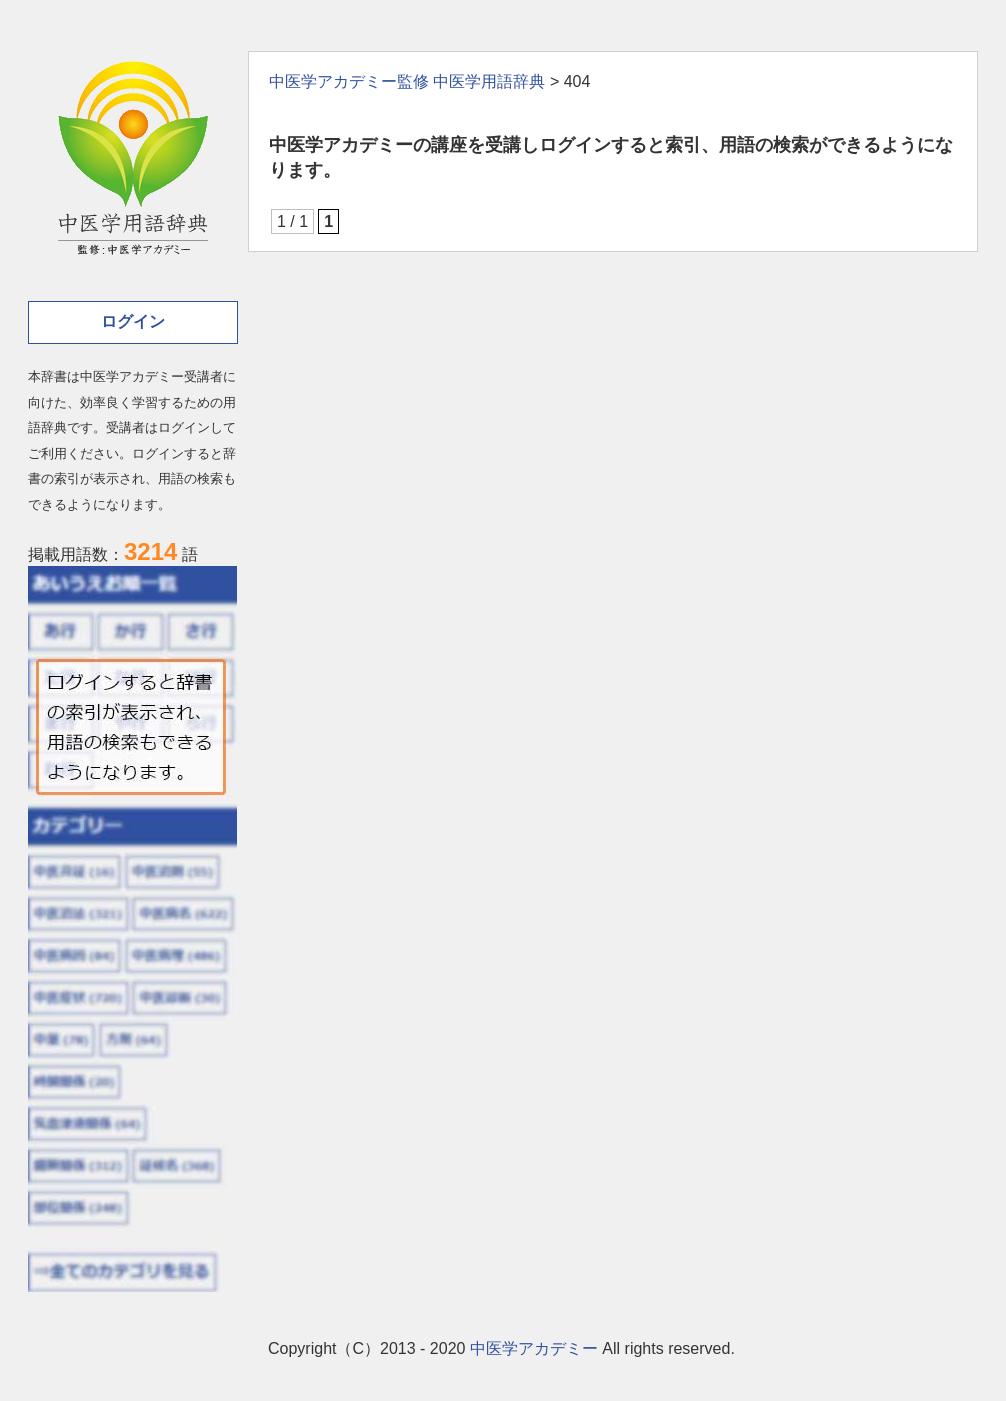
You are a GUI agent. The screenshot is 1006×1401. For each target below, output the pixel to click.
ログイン (133, 321)
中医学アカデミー (534, 1348)
